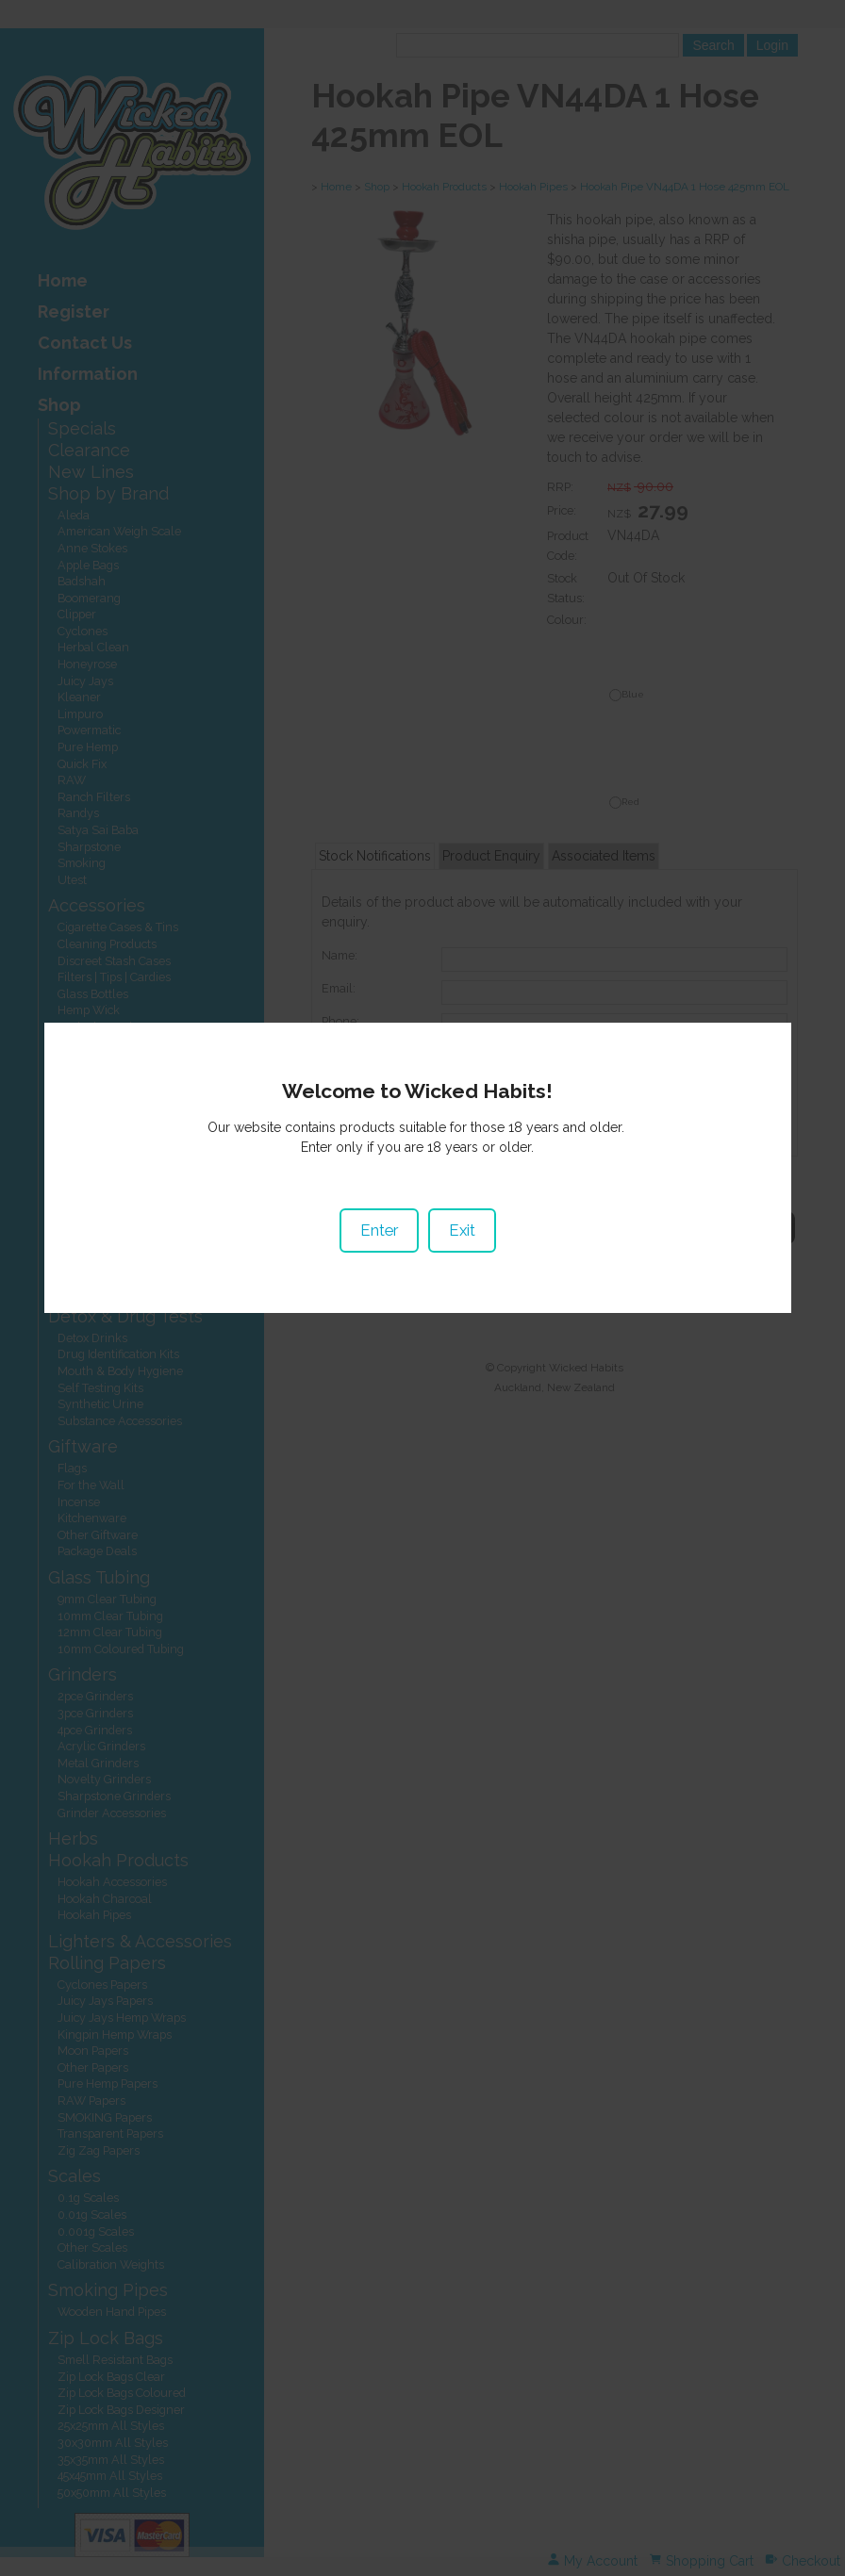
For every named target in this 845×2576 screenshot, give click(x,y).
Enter (383, 1280)
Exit (466, 1280)
